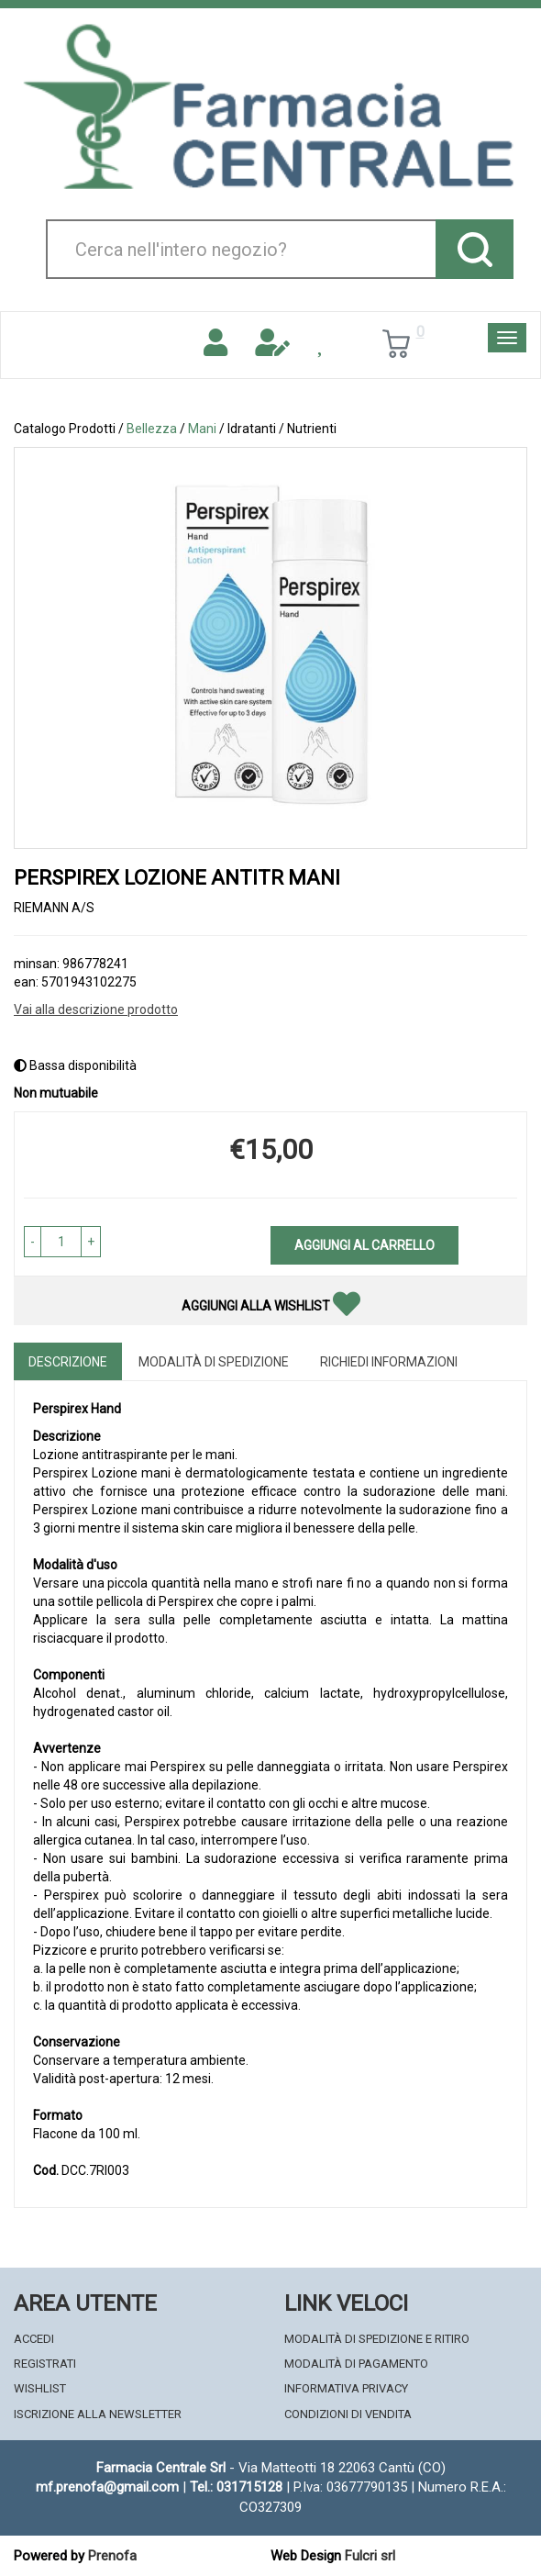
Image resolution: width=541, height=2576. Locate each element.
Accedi (34, 2339)
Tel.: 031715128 (236, 2487)
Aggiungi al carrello (364, 1245)
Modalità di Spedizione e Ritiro (376, 2339)
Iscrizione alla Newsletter (98, 2414)
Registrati (45, 2363)
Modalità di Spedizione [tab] (213, 1362)
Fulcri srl (370, 2556)
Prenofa (112, 2556)
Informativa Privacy (346, 2388)
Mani (202, 428)
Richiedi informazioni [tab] (389, 1362)
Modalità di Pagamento (356, 2363)
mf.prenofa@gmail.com (107, 2487)
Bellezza (152, 428)
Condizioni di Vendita (348, 2414)
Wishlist (40, 2388)
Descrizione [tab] (67, 1362)
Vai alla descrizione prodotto (96, 1009)
